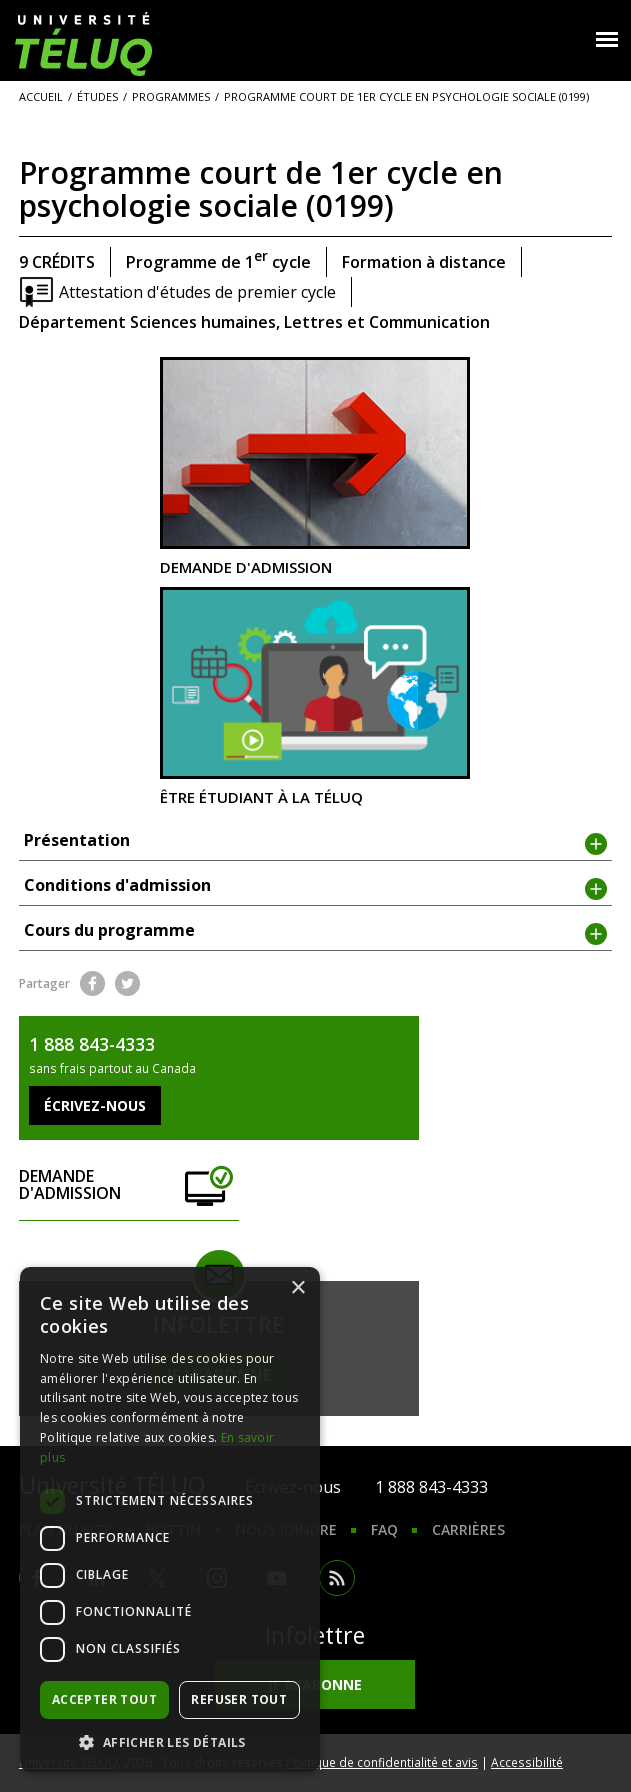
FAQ (384, 1529)
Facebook (92, 983)
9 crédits (57, 262)
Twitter (127, 983)
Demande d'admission (315, 466)
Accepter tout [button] (104, 1699)
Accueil (41, 96)
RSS (337, 1578)
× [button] (297, 1288)
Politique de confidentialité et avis (382, 1762)
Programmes (171, 96)
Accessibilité (527, 1762)
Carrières (468, 1529)
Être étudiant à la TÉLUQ (315, 696)
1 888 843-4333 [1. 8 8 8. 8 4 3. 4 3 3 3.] (431, 1487)
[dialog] (170, 1519)
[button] (170, 1742)
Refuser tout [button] (239, 1699)
